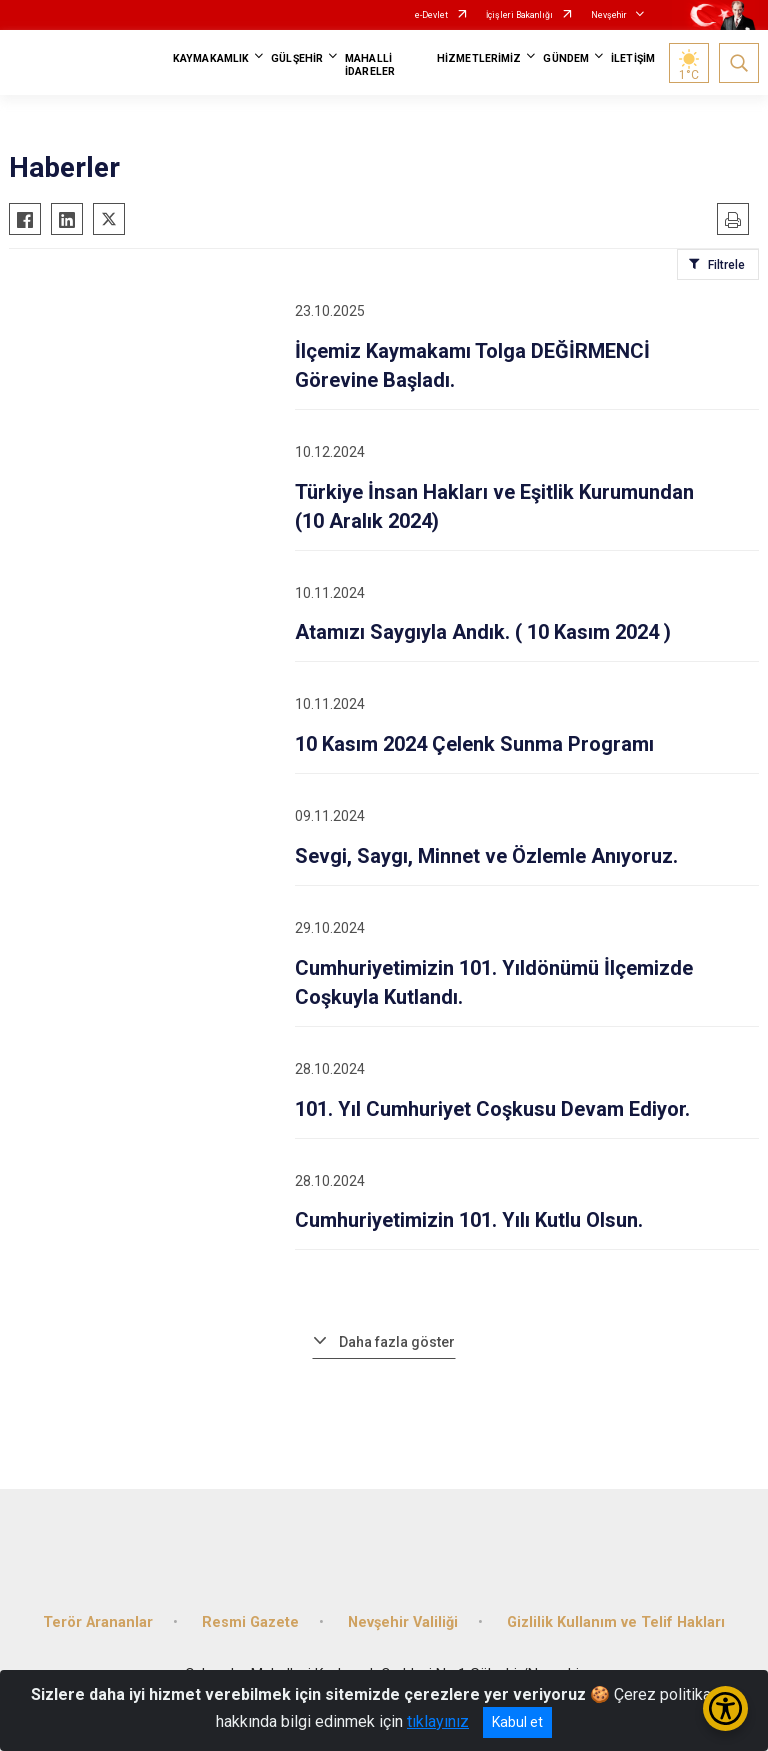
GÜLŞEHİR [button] (297, 58)
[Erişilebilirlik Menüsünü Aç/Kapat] (725, 1708)
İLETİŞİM (633, 58)
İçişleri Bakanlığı (519, 15)
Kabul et (517, 1722)
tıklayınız (438, 1721)
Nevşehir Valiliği (403, 1622)
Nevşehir (609, 15)
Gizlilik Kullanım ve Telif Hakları (616, 1622)
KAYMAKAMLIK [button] (211, 58)
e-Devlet (431, 15)
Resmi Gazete (250, 1622)
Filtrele (726, 265)
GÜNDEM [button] (566, 58)
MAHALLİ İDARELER (370, 65)
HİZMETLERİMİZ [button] (479, 58)
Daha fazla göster (397, 1342)
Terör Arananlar (98, 1622)
